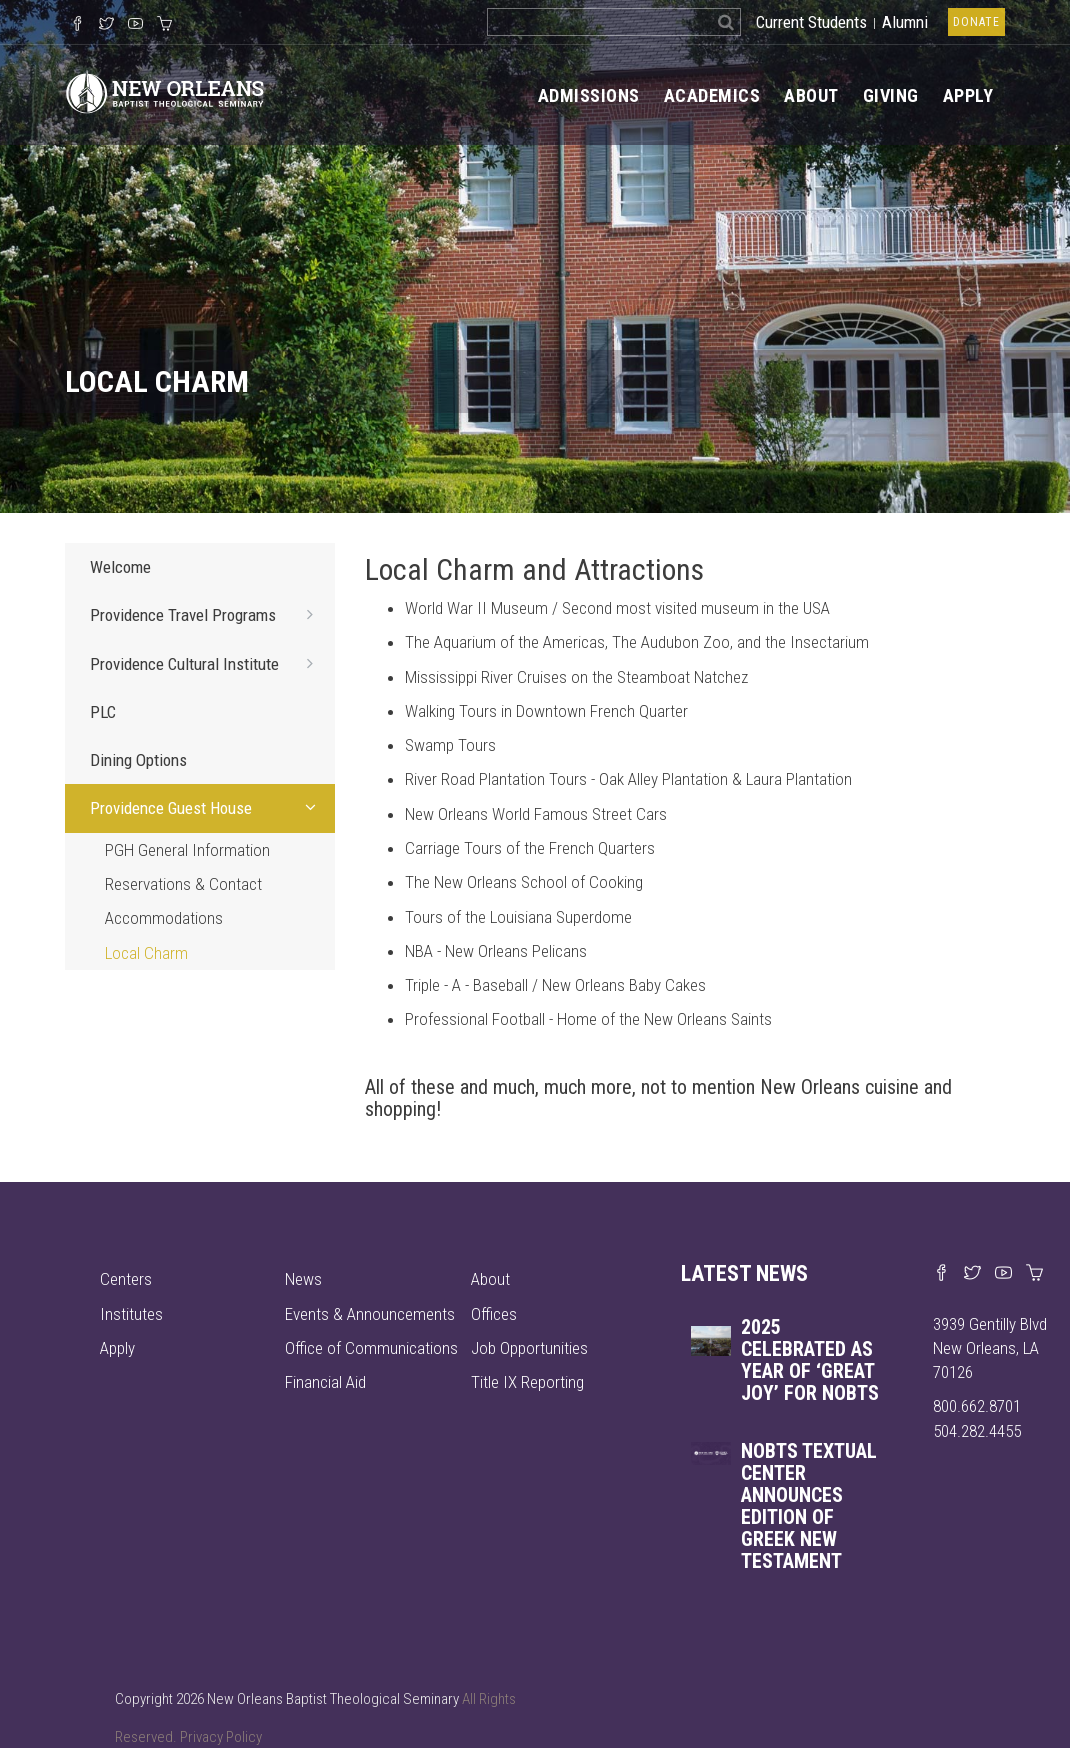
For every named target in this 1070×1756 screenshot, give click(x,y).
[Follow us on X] (106, 25)
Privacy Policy (221, 1737)
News (303, 1279)
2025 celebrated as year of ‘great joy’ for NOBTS (810, 1360)
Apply (968, 95)
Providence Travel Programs (207, 614)
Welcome (120, 567)
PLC (103, 712)
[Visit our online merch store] (164, 25)
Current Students (811, 22)
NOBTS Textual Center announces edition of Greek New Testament (809, 1506)
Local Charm (146, 953)
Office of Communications (371, 1348)
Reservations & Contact (183, 884)
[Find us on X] (972, 1274)
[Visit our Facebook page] (941, 1274)
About (811, 95)
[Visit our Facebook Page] (77, 25)
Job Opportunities (529, 1348)
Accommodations (164, 918)
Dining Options (138, 760)
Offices (494, 1314)
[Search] (726, 22)
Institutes (131, 1314)
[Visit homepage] (165, 90)
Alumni (905, 22)
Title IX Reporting (527, 1382)
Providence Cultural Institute (207, 663)
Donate (976, 22)
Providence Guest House (207, 807)
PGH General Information (187, 850)
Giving (891, 95)
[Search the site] (599, 22)
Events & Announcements (370, 1314)
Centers (126, 1279)
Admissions (589, 95)
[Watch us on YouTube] (135, 25)
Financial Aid (325, 1382)
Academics (712, 95)
